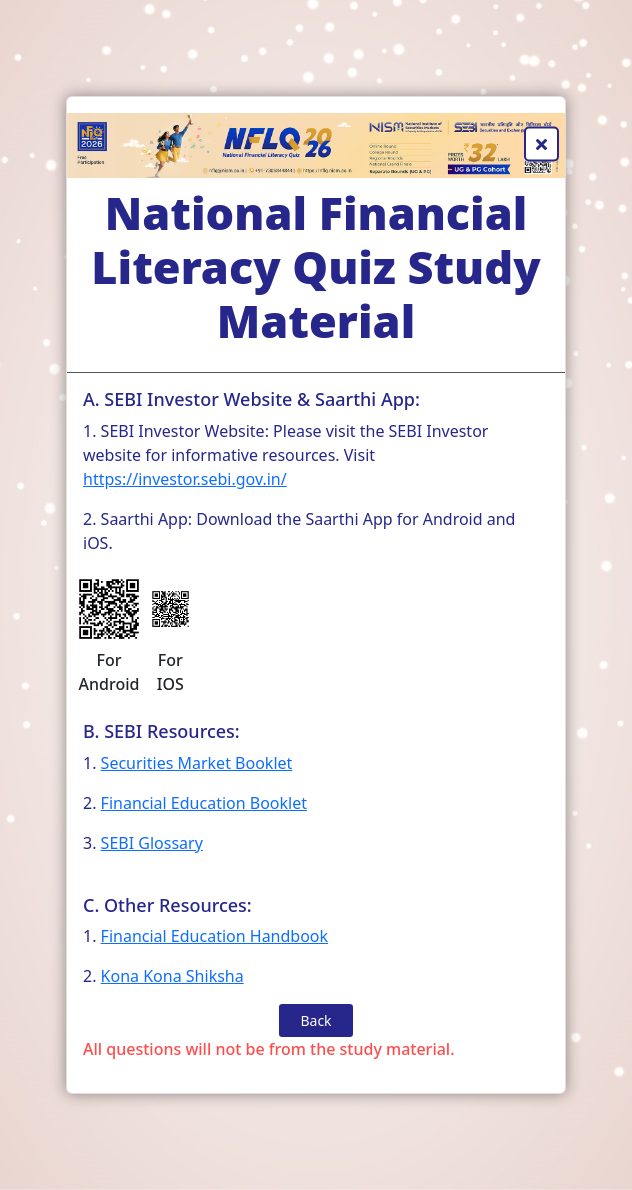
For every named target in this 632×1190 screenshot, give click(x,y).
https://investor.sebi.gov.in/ (185, 479)
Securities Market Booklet (197, 763)
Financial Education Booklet (204, 803)
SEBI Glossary (152, 843)
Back (315, 1020)
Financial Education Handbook (214, 936)
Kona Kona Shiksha (172, 976)
